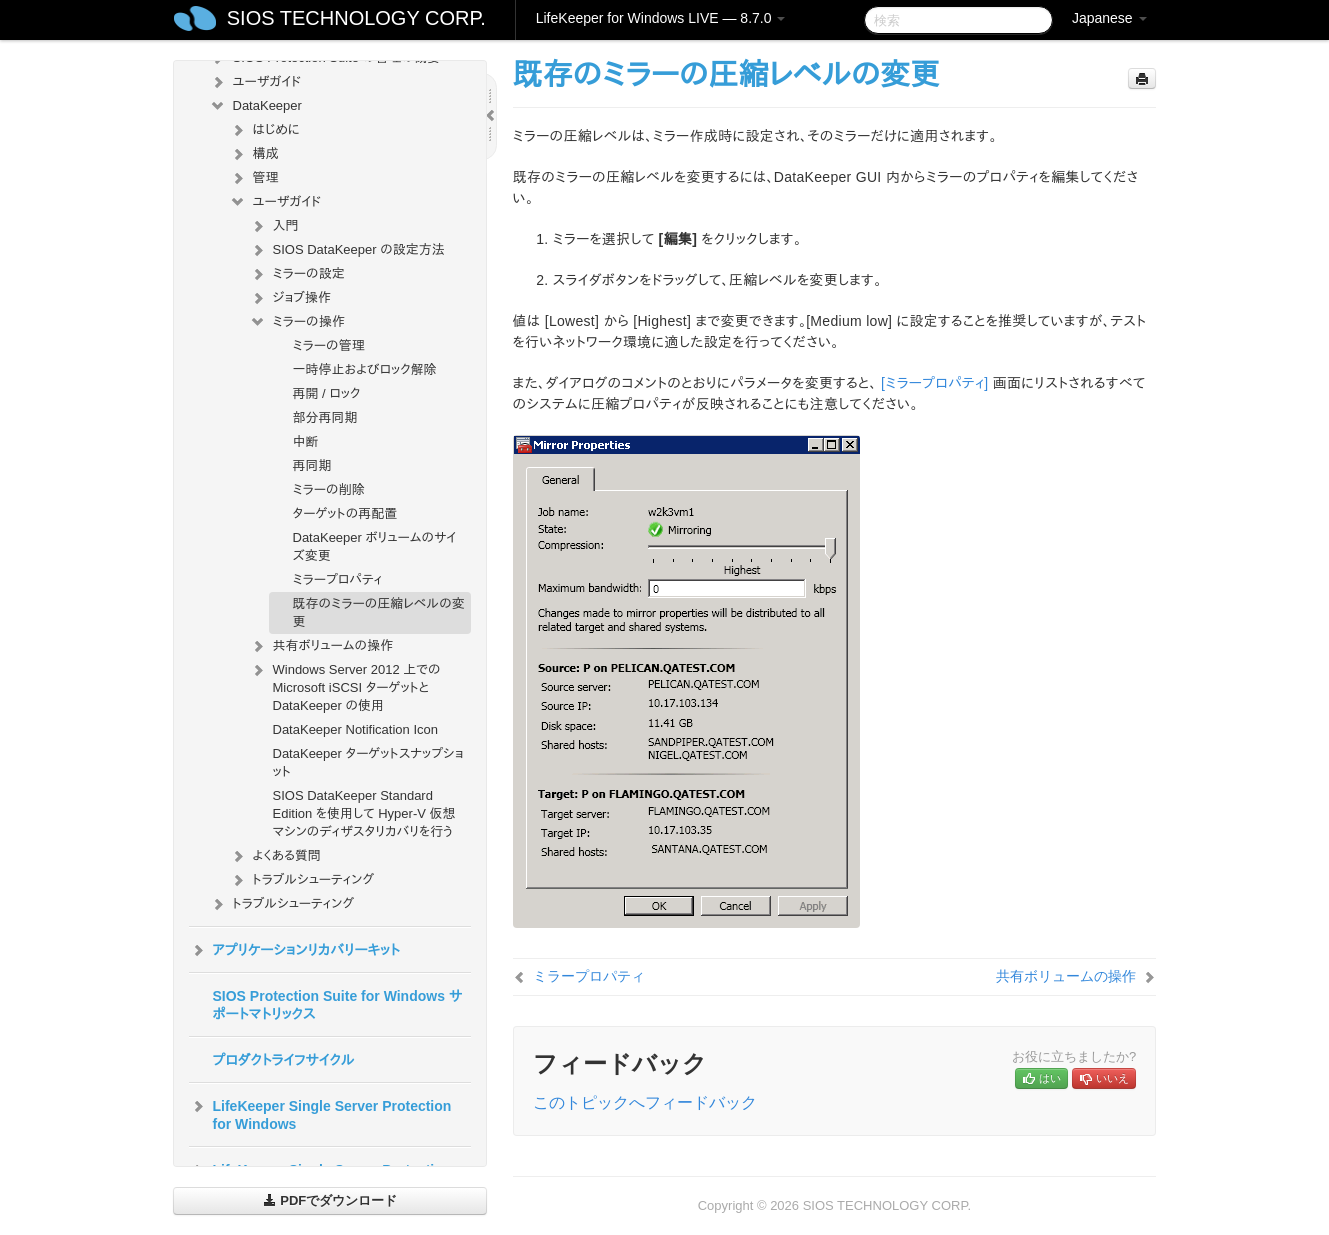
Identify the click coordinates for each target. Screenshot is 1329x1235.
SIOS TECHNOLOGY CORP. (356, 18)
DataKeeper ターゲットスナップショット (368, 762)
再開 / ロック (327, 393)
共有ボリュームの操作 (321, 646)
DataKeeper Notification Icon (355, 729)
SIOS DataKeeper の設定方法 (347, 250)
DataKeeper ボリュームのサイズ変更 (375, 546)
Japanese (1109, 18)
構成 (254, 154)
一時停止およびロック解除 (365, 369)
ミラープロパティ (338, 579)
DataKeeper (255, 106)
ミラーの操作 (297, 322)
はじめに (264, 130)
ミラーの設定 (297, 274)
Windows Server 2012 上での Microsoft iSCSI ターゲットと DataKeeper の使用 (345, 685)
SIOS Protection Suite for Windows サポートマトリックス (338, 1005)
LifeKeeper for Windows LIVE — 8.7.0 (661, 18)
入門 (274, 226)
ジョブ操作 (290, 298)
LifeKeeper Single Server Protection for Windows (320, 1113)
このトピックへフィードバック (645, 1102)
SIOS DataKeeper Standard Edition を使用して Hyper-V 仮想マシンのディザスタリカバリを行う (364, 813)
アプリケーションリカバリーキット (294, 950)
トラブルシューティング (302, 880)
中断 (306, 441)
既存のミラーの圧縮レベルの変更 (379, 612)
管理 (254, 178)
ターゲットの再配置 (345, 513)
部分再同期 (325, 417)
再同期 (312, 465)
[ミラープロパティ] (934, 383)
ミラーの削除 (329, 489)
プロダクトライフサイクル (284, 1060)
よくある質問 (275, 856)
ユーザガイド (255, 82)
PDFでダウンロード (330, 1200)
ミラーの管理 (329, 345)
